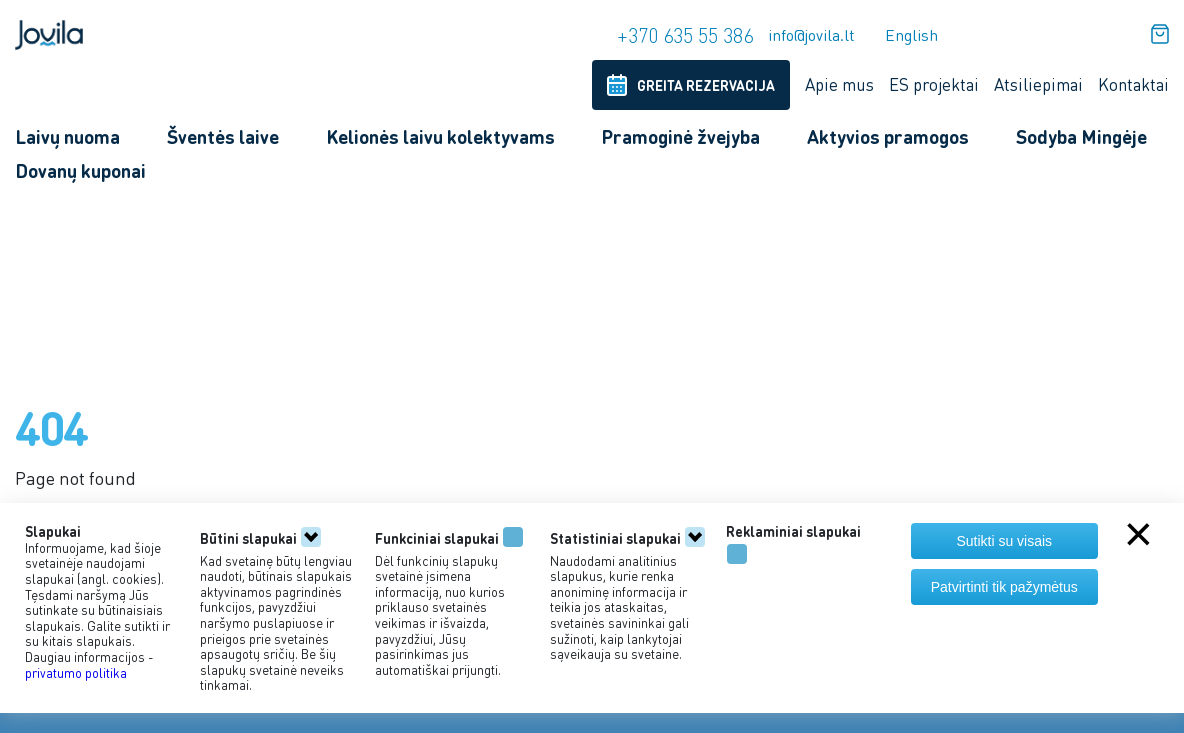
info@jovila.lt (811, 34)
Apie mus (839, 84)
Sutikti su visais (1004, 541)
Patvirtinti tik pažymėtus (1004, 587)
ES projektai (934, 84)
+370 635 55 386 (685, 35)
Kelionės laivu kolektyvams (440, 136)
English (911, 34)
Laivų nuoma (67, 136)
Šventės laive (223, 136)
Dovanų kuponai (80, 170)
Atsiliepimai (1038, 84)
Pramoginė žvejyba (680, 136)
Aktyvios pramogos (888, 136)
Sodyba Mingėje (1081, 136)
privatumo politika (76, 672)
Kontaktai (1133, 84)
